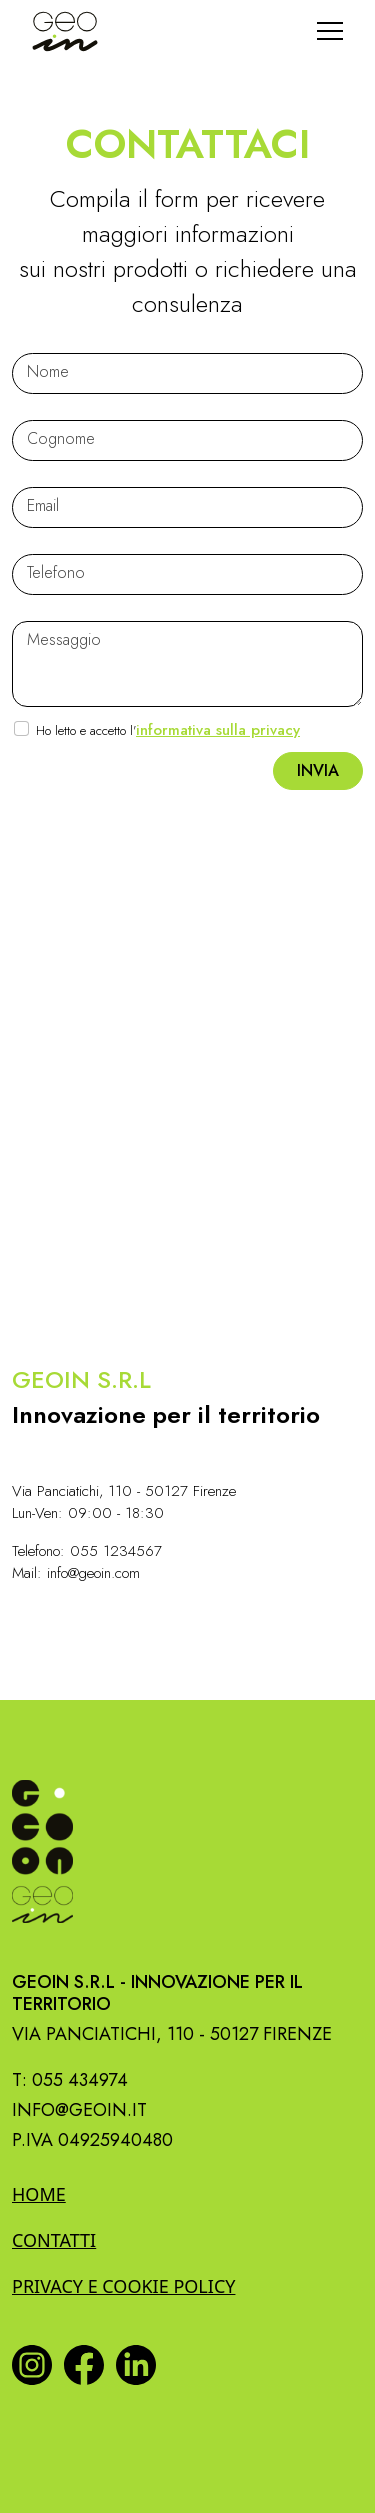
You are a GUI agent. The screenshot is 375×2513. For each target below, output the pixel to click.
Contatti (54, 2240)
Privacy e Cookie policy (123, 2286)
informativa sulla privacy (218, 730)
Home (39, 2194)
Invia (318, 770)
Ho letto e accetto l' (168, 730)
